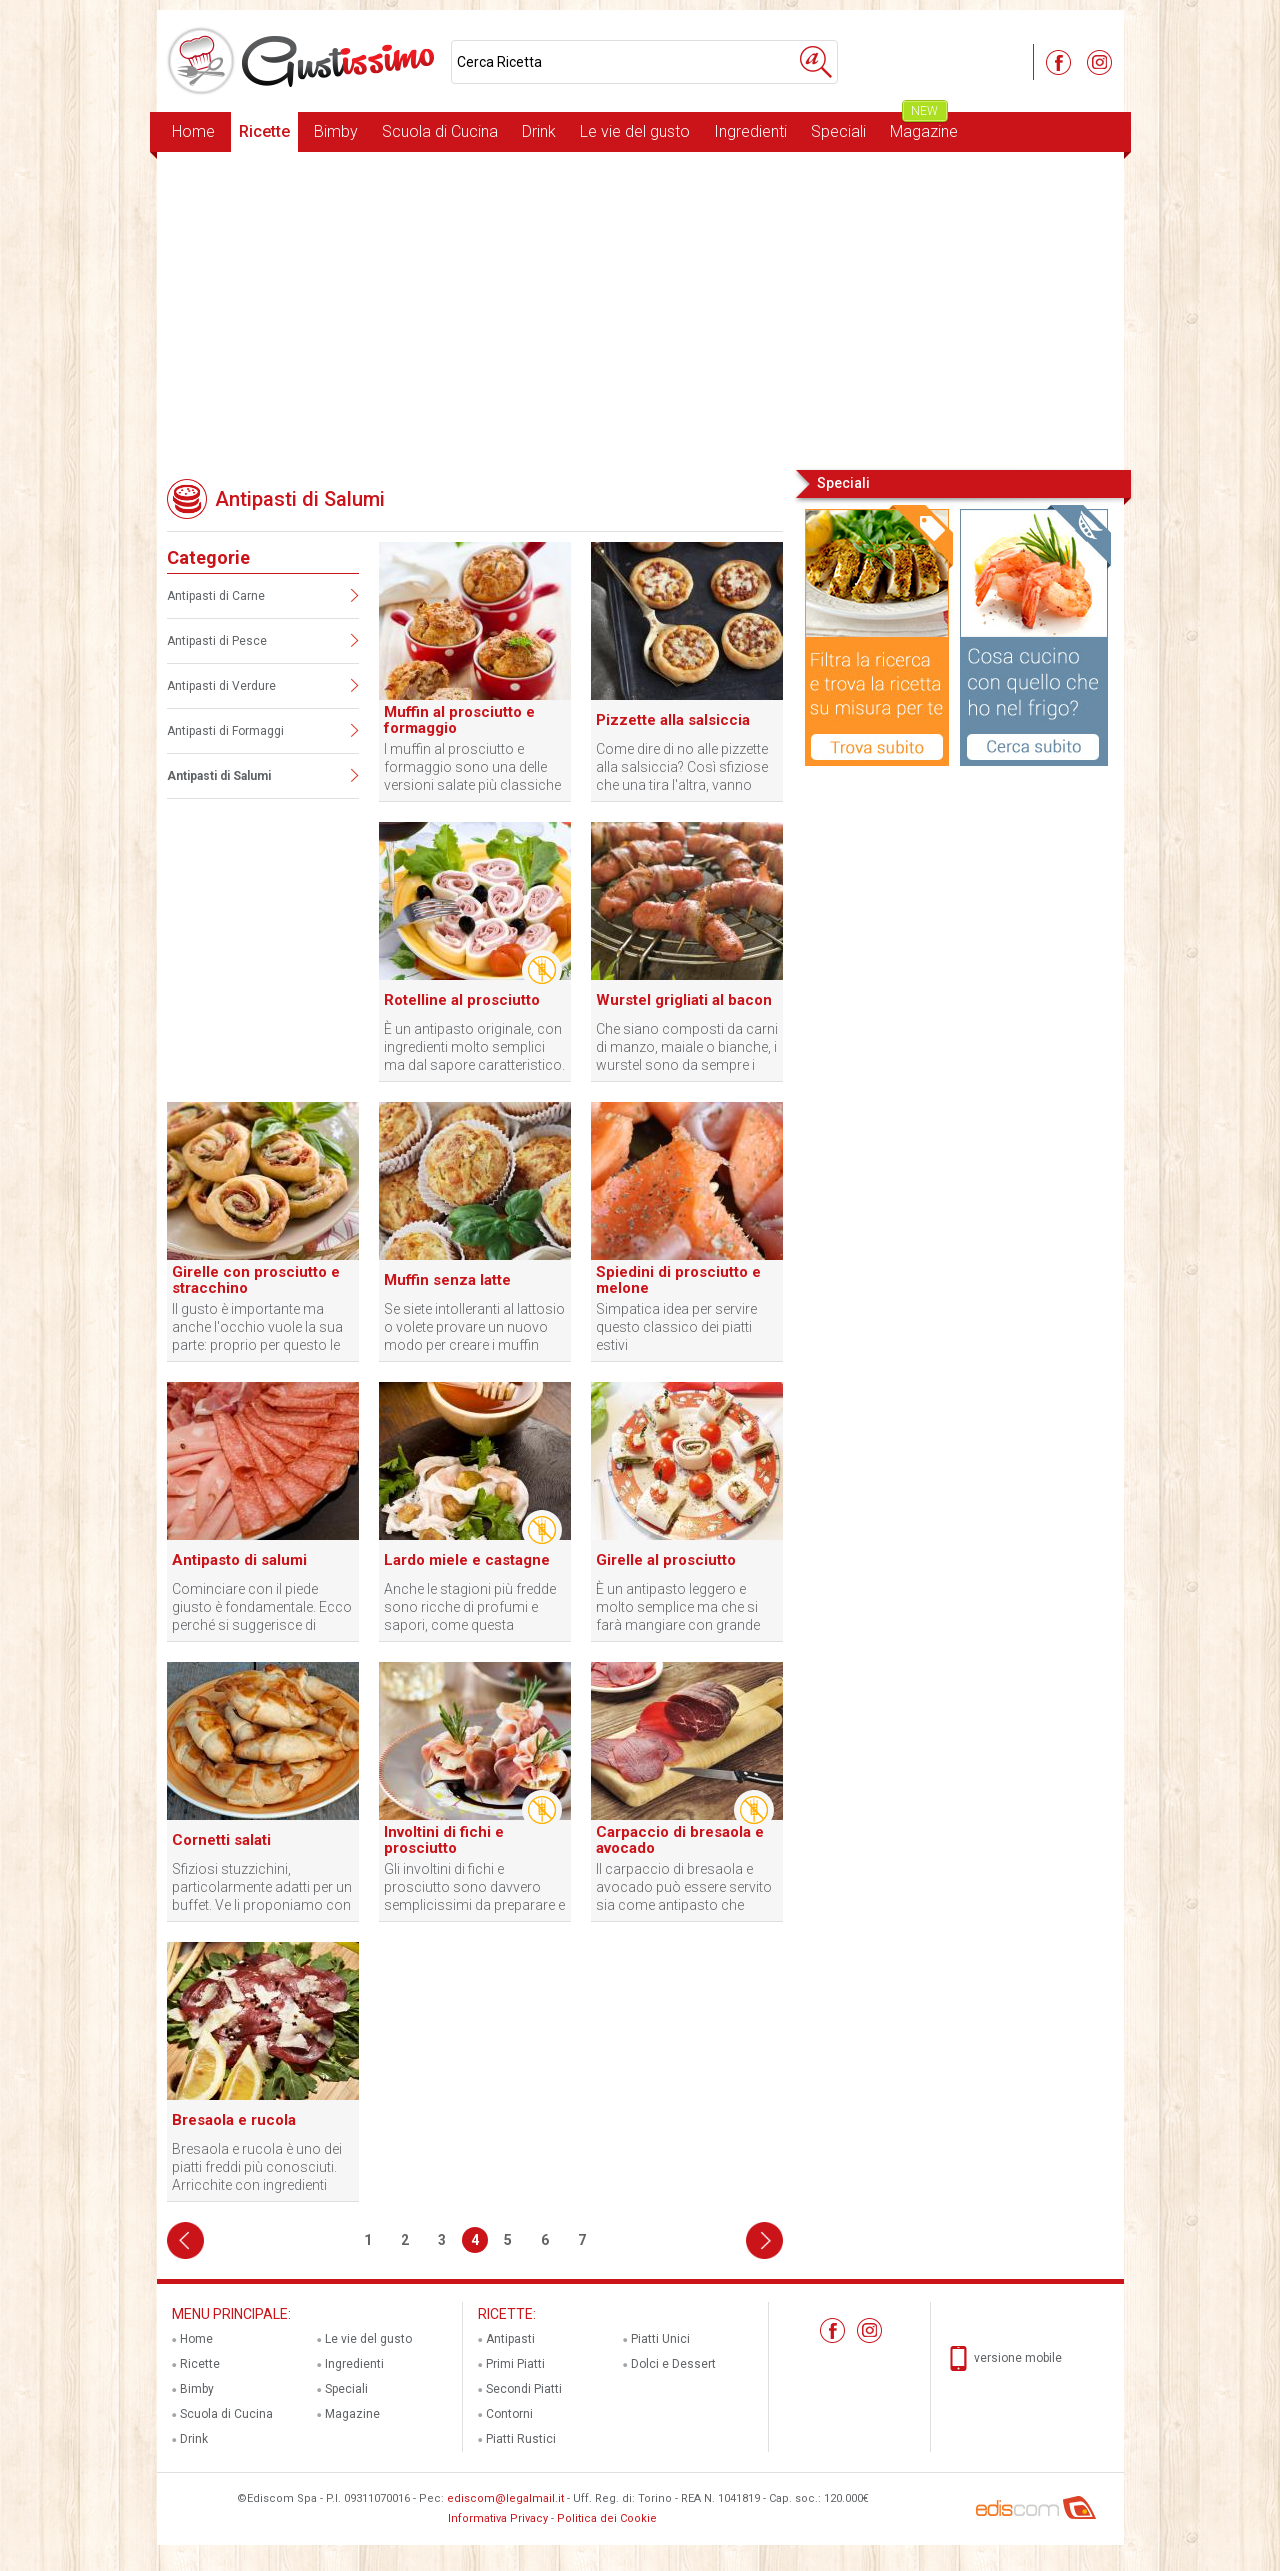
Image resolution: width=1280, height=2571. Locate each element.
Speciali (838, 131)
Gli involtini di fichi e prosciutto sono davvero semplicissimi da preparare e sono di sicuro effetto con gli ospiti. (474, 1887)
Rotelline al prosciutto (462, 1000)
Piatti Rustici (521, 2439)
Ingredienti (750, 131)
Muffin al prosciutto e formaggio (459, 720)
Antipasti (510, 2339)
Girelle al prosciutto (666, 1560)
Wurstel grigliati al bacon (684, 1000)
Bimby (336, 131)
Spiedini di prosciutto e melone (678, 1280)
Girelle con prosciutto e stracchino (256, 1280)
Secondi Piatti (524, 2389)
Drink (539, 131)
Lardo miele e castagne (467, 1560)
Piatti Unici (660, 2339)
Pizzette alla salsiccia (673, 720)
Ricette (264, 131)
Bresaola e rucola (234, 2120)
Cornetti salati (221, 1840)
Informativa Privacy (498, 2518)
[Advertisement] (640, 309)
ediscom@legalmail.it (505, 2498)
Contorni (509, 2414)
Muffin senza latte (447, 1280)
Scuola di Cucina (440, 131)
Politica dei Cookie (607, 2518)
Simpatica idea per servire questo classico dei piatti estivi (676, 1327)
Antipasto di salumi (239, 1560)
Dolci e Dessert (673, 2364)
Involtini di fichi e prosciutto (444, 1840)
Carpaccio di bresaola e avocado (680, 1840)
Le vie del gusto (635, 131)
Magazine (924, 126)
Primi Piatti (515, 2364)
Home (193, 131)
